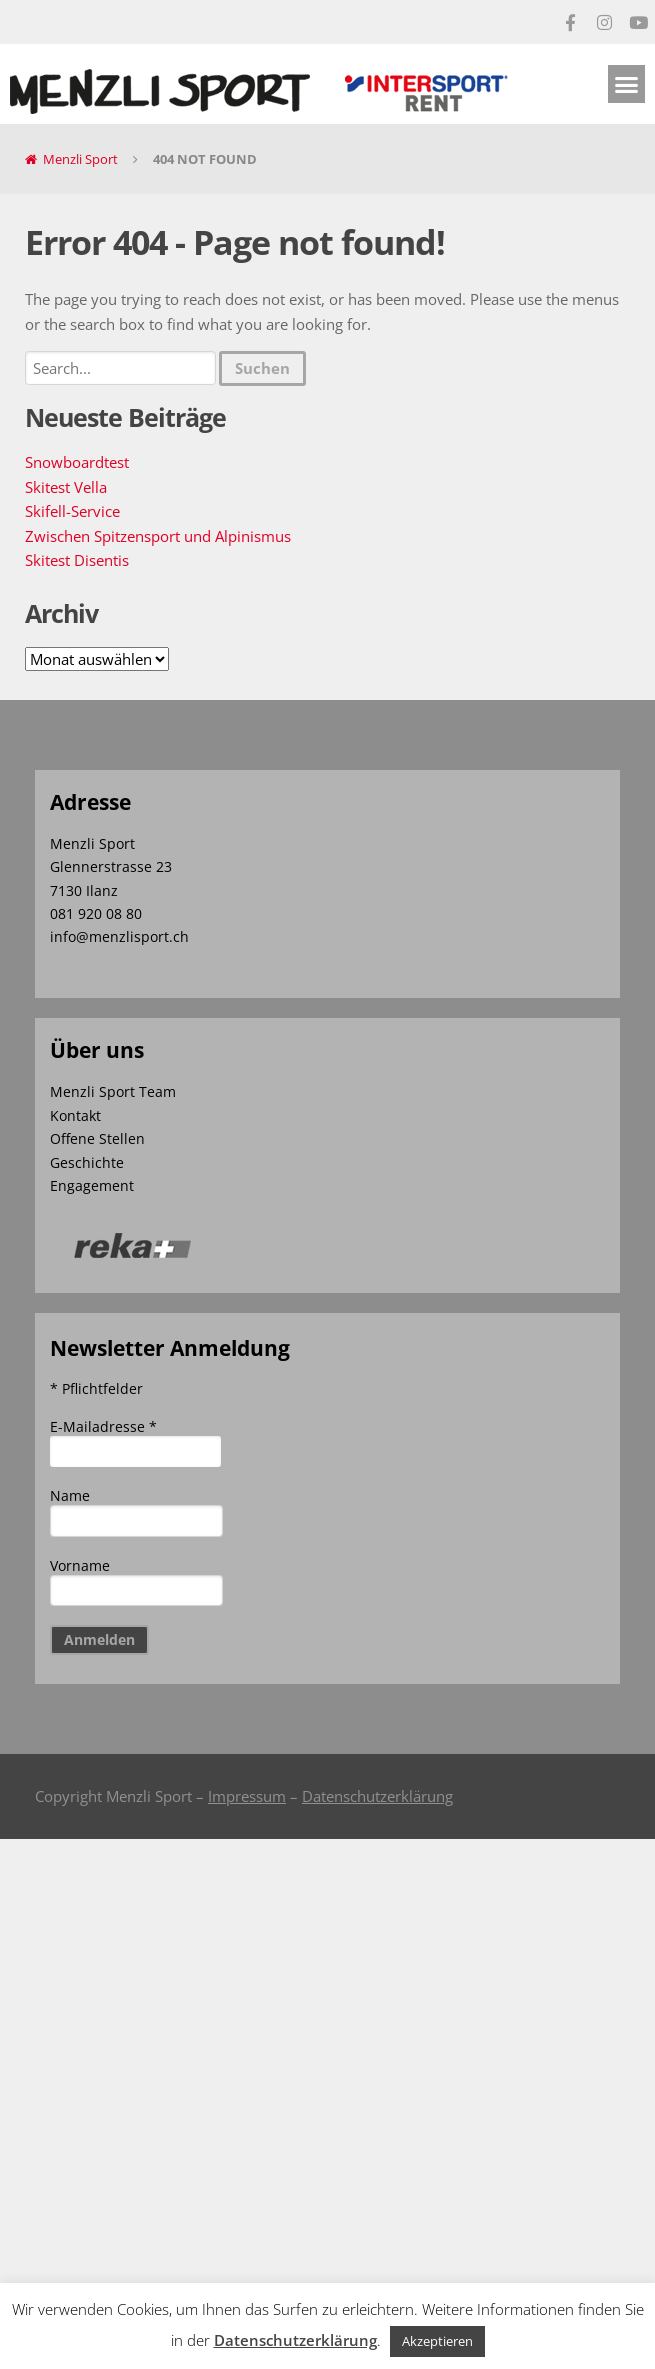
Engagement (92, 1185)
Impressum (247, 1796)
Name (70, 1495)
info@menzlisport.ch (119, 936)
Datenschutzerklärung (377, 1796)
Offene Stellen (97, 1138)
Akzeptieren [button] (437, 2341)
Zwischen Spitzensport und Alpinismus (158, 536)
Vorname (80, 1565)
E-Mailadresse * (103, 1426)
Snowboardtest (77, 462)
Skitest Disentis (77, 560)
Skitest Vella (66, 487)
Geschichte (87, 1162)
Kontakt (75, 1115)
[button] (627, 84)
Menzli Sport (80, 159)
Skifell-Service (72, 511)
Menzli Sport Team (113, 1091)
